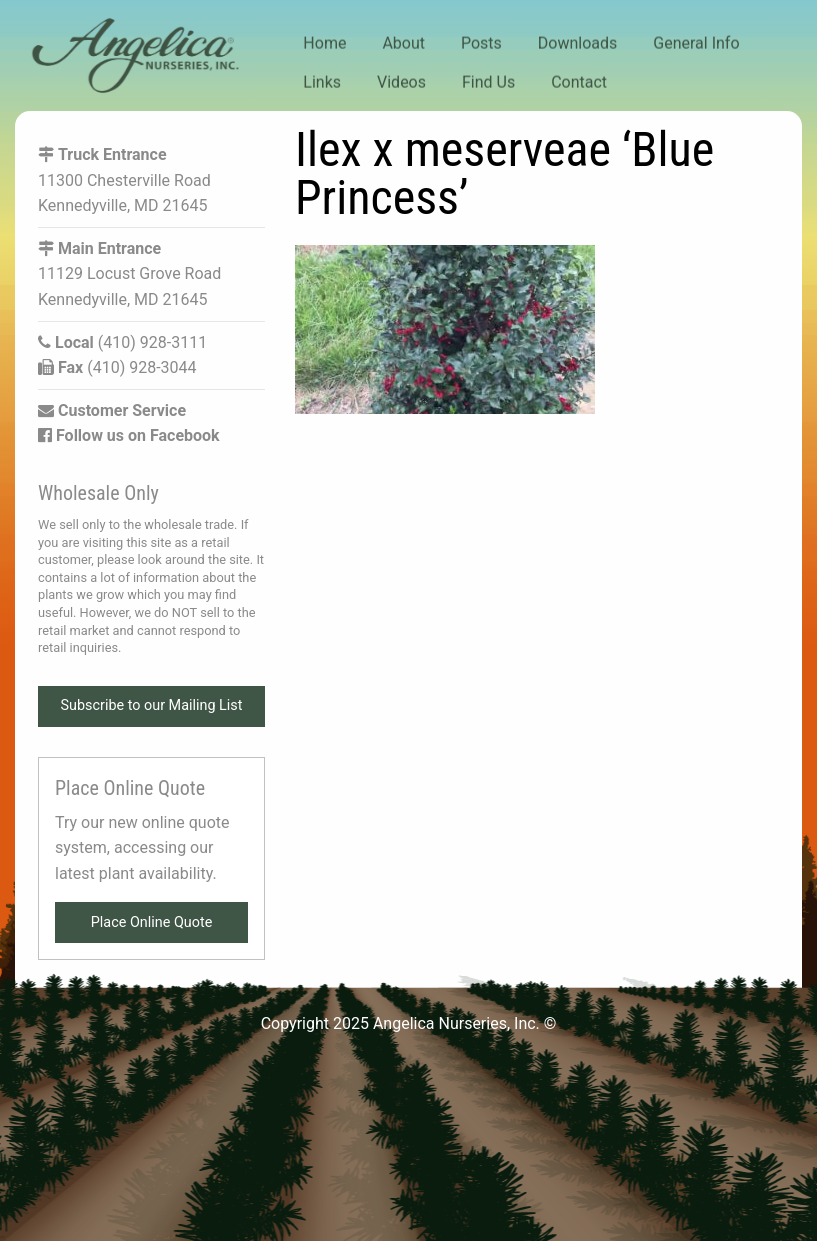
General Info (696, 43)
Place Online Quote (152, 922)
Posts (481, 43)
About (403, 43)
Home (324, 43)
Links (322, 81)
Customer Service (112, 410)
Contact (579, 81)
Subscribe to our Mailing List (152, 705)
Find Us (488, 81)
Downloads (577, 43)
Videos (401, 81)
